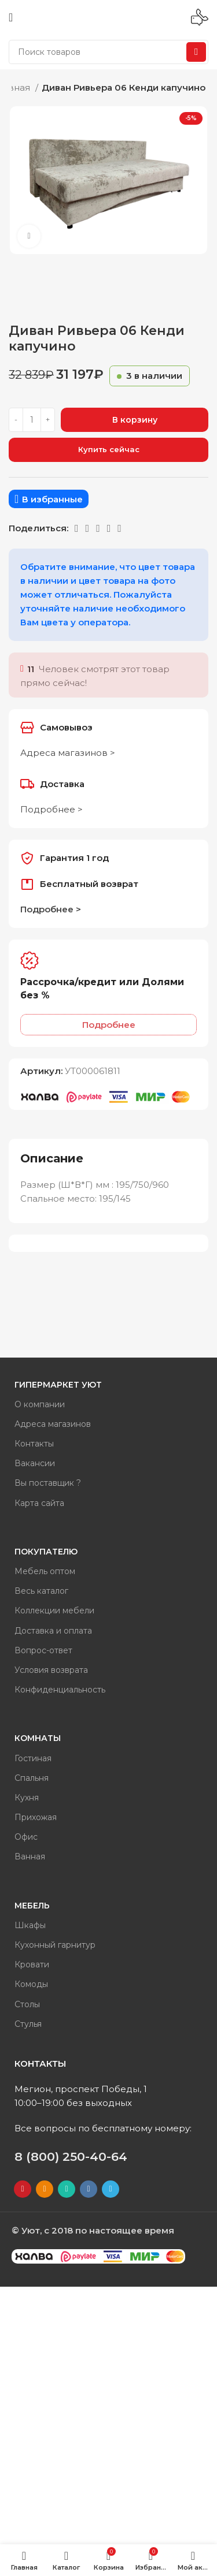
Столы (27, 2004)
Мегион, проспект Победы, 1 (80, 2088)
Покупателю (46, 1551)
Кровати (31, 1964)
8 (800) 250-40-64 (70, 2156)
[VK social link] (98, 528)
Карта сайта (39, 1503)
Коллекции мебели (54, 1610)
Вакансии (34, 1463)
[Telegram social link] (109, 528)
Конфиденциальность (59, 1689)
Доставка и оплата (53, 1631)
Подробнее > (51, 809)
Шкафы (30, 1925)
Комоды (31, 1984)
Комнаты (37, 1738)
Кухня (26, 1797)
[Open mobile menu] (11, 17)
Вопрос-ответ (43, 1650)
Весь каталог (41, 1591)
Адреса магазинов (52, 1424)
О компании (39, 1404)
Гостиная (33, 1758)
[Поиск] (108, 52)
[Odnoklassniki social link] (76, 528)
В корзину (134, 420)
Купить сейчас (108, 449)
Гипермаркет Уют (58, 1385)
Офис (26, 1837)
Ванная (29, 1856)
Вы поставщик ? (47, 1483)
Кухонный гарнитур (54, 1945)
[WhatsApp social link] (87, 528)
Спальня (31, 1778)
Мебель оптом (44, 1571)
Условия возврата (51, 1670)
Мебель (32, 1905)
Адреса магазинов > (67, 752)
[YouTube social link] (22, 2189)
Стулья (28, 2024)
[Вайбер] (119, 528)
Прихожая (35, 1817)
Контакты (34, 1443)
